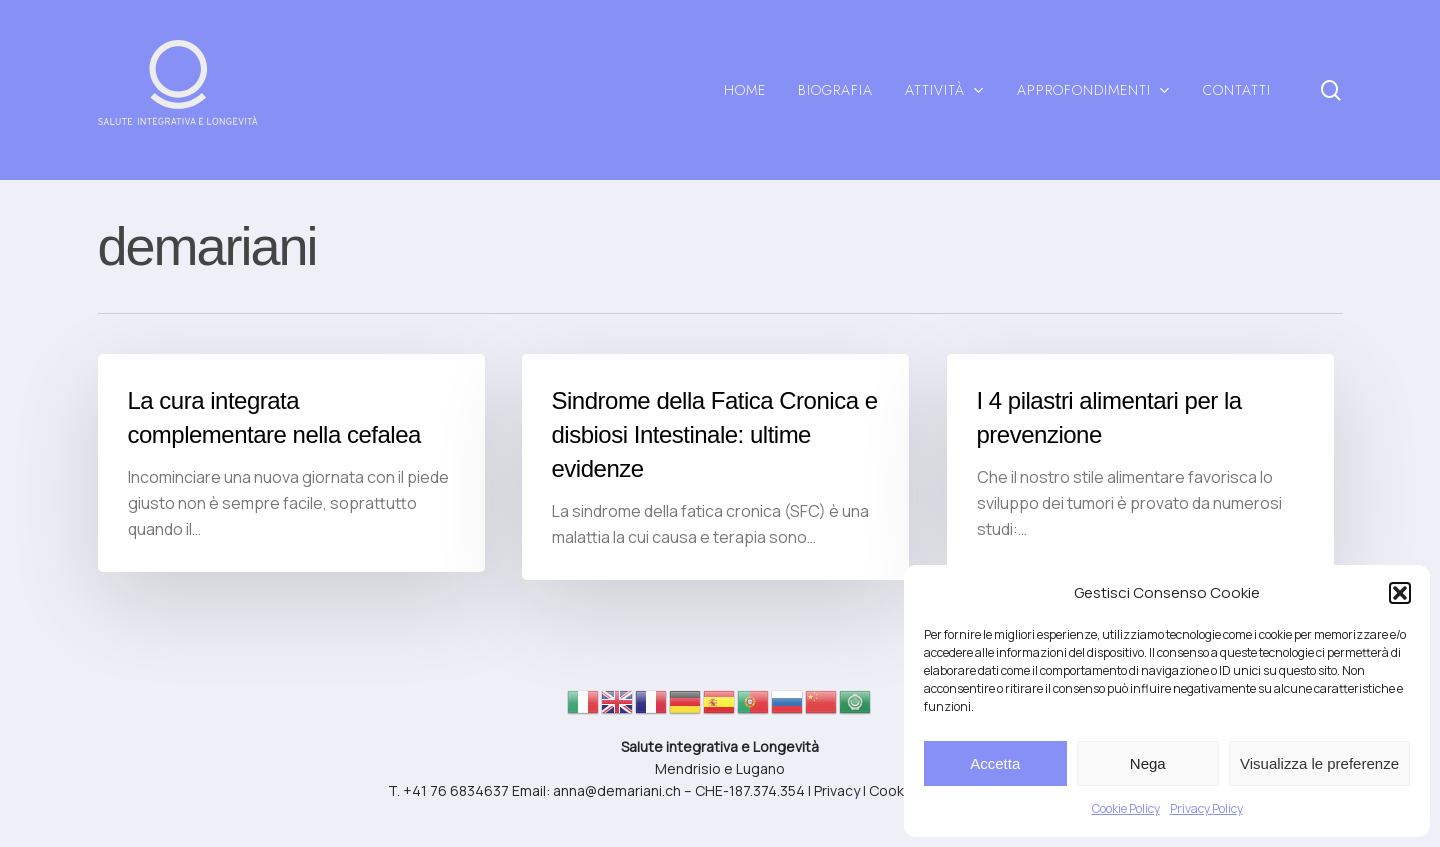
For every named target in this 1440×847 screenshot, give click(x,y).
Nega (1148, 763)
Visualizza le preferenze (1319, 763)
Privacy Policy (1206, 808)
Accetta (995, 763)
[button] (1400, 593)
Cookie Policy (1126, 808)
